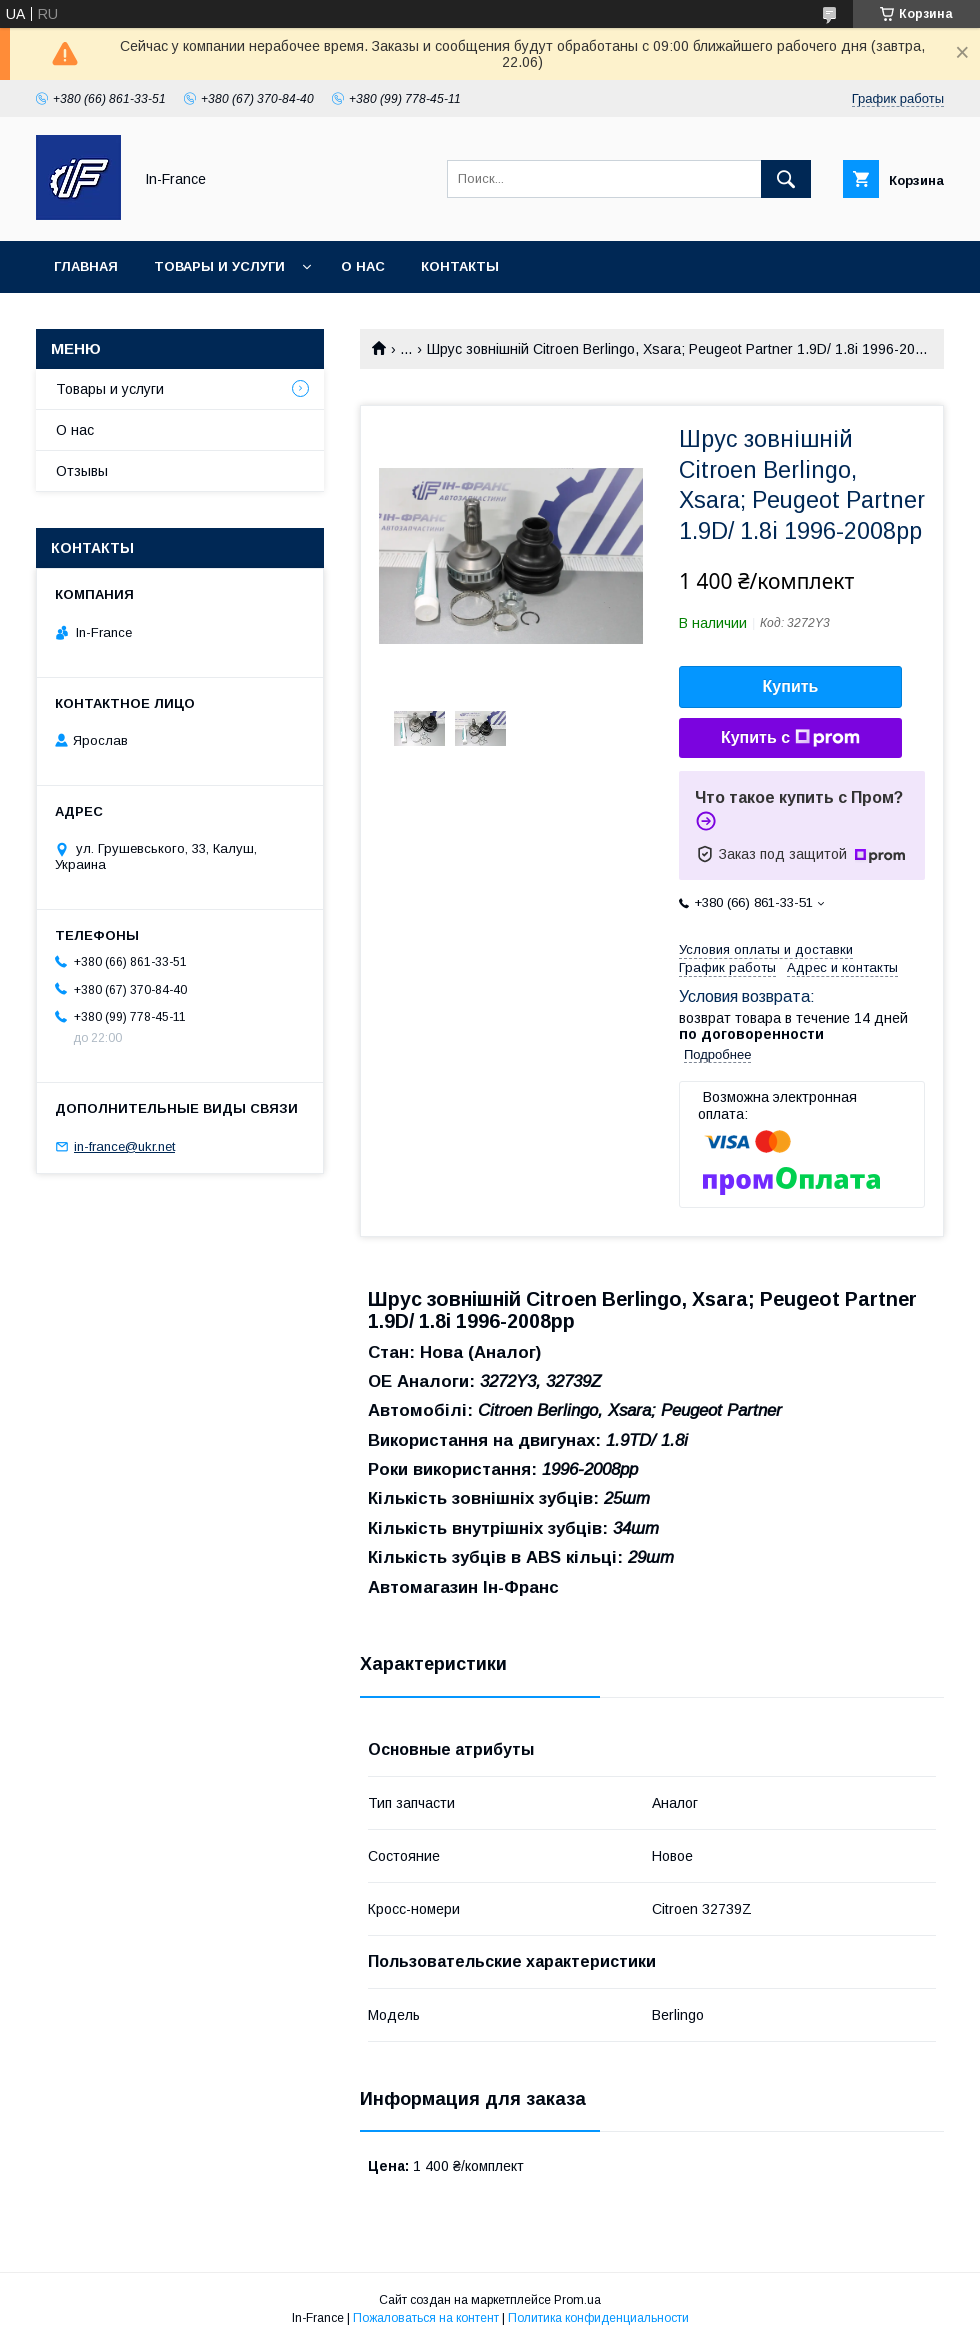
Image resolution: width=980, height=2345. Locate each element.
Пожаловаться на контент (426, 2318)
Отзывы (82, 471)
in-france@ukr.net (124, 1146)
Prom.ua (577, 2300)
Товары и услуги (219, 266)
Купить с (790, 738)
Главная (86, 266)
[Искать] (786, 179)
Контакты (460, 266)
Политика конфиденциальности (598, 2318)
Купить (791, 686)
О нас (363, 266)
